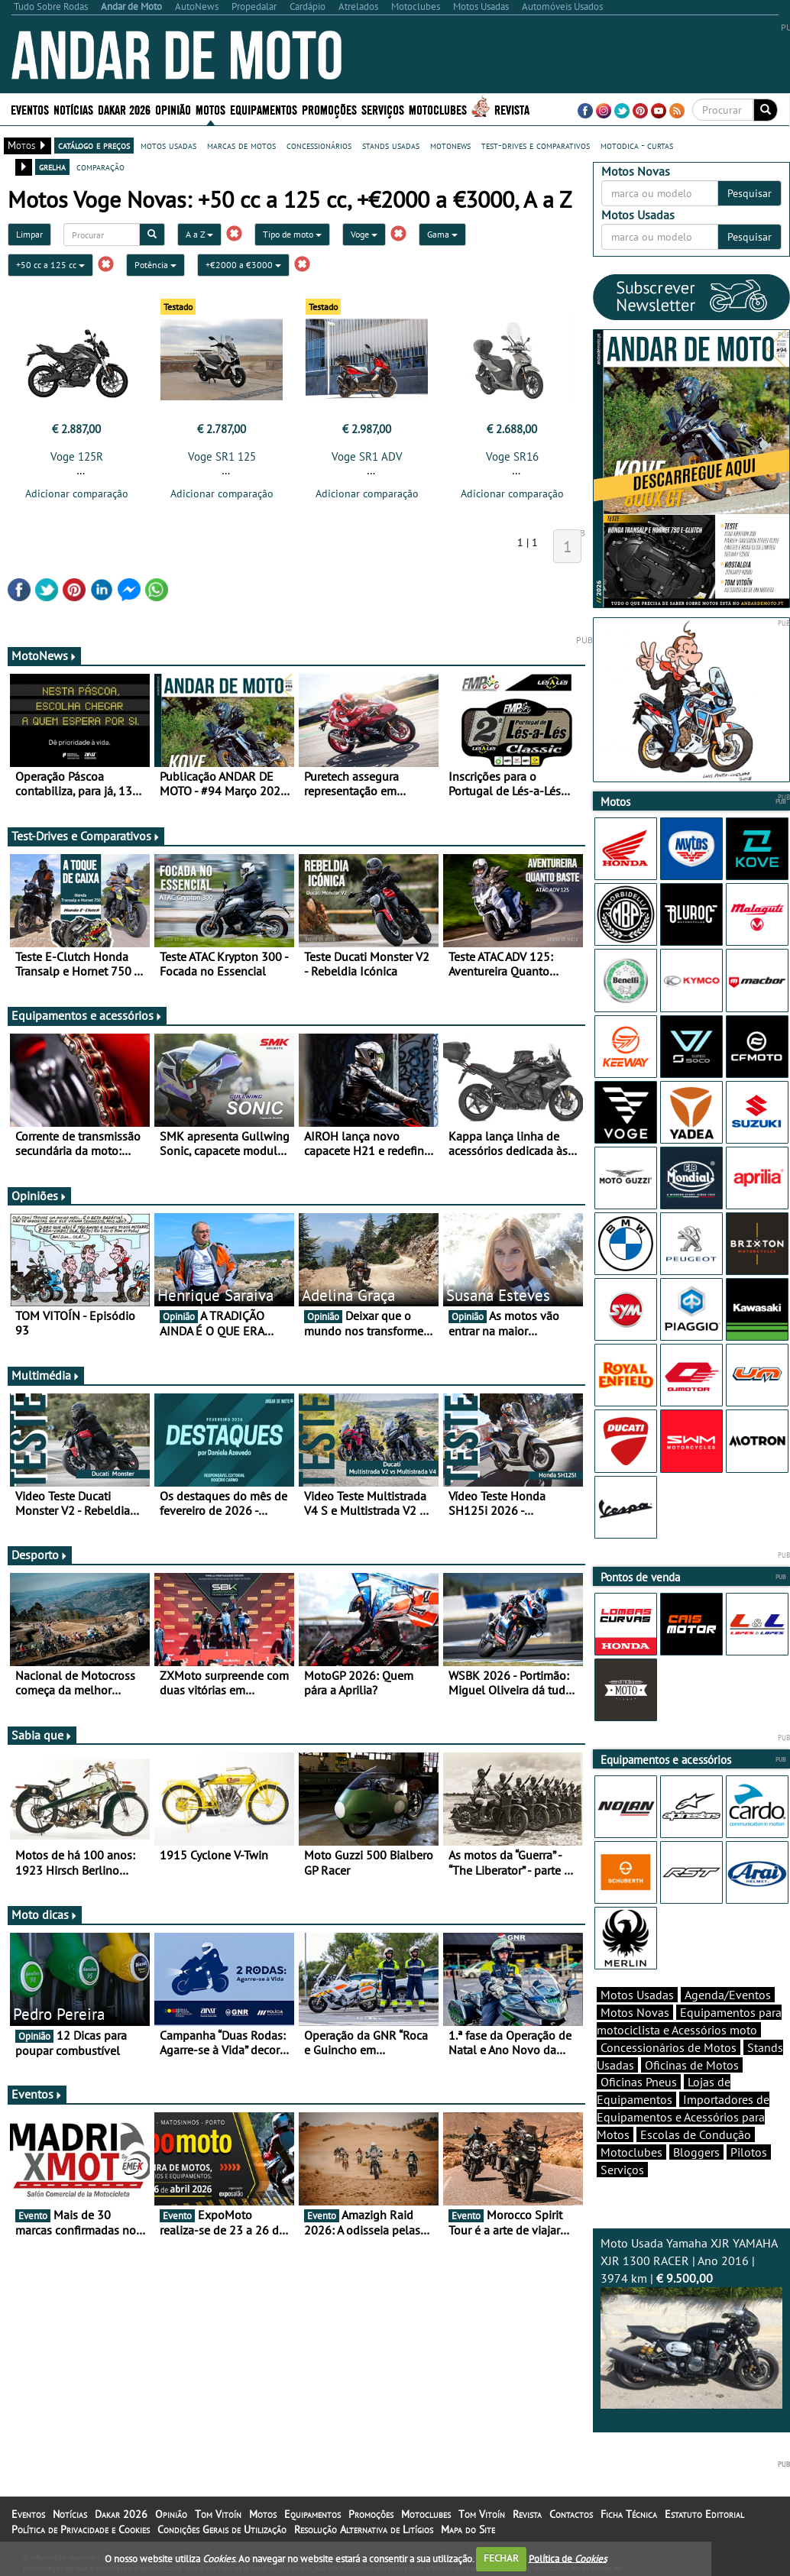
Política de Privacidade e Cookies (80, 2529)
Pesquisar (749, 193)
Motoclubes (438, 108)
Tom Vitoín (218, 2514)
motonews (450, 145)
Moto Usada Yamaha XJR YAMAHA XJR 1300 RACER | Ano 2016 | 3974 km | (692, 2322)
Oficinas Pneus (639, 2081)
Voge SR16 (512, 456)
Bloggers (696, 2152)
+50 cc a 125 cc (50, 264)
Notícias (73, 108)
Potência (155, 264)
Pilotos (748, 2152)
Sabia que (42, 1735)
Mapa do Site (468, 2529)
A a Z (199, 234)
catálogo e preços (94, 145)
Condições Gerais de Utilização (222, 2529)
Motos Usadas (637, 1994)
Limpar (29, 234)
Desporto (39, 1554)
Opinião (173, 108)
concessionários (319, 145)
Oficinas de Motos (692, 2065)
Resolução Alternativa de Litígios (363, 2529)
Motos (210, 108)
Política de (568, 2558)
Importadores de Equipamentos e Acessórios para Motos (683, 2117)
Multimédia (45, 1375)
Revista (511, 108)
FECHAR (501, 2558)
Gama (442, 234)
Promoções (329, 108)
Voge (364, 234)
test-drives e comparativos (535, 145)
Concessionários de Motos (669, 2047)
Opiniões (39, 1195)
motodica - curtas (637, 145)
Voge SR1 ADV (367, 456)
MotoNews (44, 655)
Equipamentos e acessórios (87, 1015)
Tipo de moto (292, 234)
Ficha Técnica (629, 2514)
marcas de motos (241, 145)
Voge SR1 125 (222, 456)
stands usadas (390, 145)
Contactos (571, 2514)
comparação (100, 166)
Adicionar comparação (76, 493)
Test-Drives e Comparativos (85, 835)
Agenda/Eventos (728, 1994)
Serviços (382, 108)
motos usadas (168, 145)
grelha (52, 166)
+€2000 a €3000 (243, 264)
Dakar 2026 (124, 108)
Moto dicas (44, 1914)
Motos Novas (635, 2012)
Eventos (30, 108)
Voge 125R (76, 456)
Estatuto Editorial (704, 2514)
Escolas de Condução (695, 2134)
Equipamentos (263, 108)
